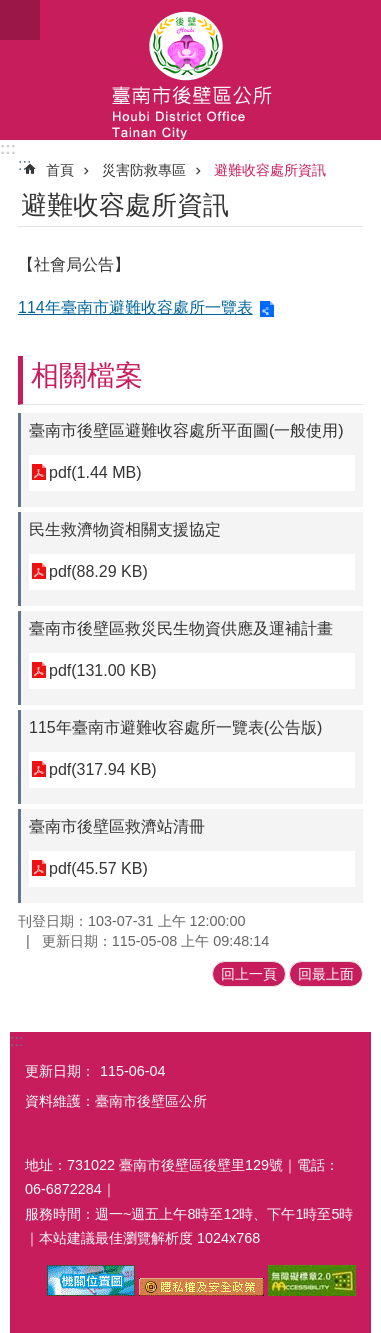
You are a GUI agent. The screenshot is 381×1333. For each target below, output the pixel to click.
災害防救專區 (144, 170)
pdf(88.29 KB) (98, 571)
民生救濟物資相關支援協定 (125, 529)
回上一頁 (249, 974)
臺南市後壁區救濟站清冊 (117, 826)
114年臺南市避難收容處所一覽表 (135, 307)
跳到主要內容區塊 (10, 10)
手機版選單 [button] (20, 20)
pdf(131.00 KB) (103, 670)
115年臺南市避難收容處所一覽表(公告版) (175, 727)
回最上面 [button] (326, 974)
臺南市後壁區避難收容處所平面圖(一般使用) (186, 430)
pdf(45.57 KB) (98, 868)
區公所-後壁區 (190, 70)
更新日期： (60, 1071)
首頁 (60, 170)
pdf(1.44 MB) (95, 472)
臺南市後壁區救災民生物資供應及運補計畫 (181, 628)
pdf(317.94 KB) (103, 769)
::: (8, 148)
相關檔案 (87, 375)
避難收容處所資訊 (270, 170)
